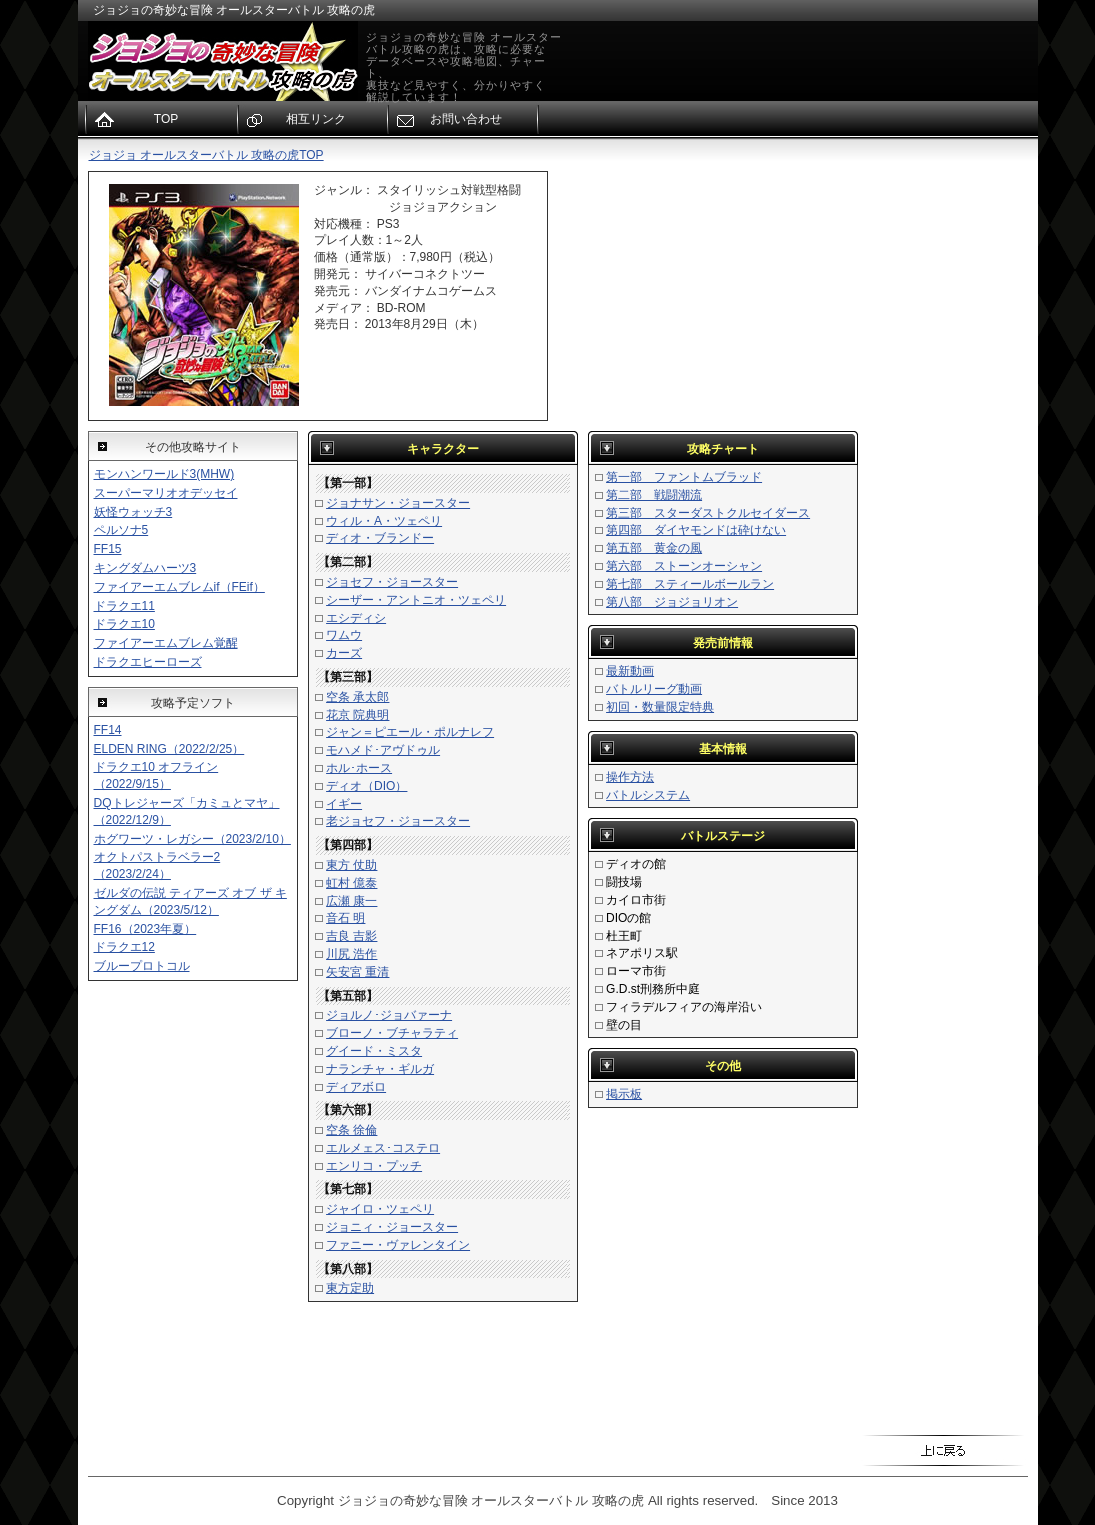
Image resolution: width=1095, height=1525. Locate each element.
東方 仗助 (351, 865)
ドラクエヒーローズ (148, 662)
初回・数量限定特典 (660, 707)
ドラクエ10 (124, 624)
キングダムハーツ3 (145, 568)
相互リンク (316, 119)
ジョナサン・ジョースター (398, 503)
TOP (166, 119)
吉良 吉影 (351, 936)
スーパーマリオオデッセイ (166, 493)
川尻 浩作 (351, 954)
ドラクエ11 (124, 606)
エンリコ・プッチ (374, 1166)
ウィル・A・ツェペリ (384, 521)
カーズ (344, 653)
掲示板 (624, 1094)
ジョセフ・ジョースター (392, 582)
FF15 (108, 549)
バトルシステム (648, 795)
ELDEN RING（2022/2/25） (169, 749)
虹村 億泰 (351, 883)
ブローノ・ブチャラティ (392, 1033)
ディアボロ (356, 1087)
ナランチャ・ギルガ (380, 1069)
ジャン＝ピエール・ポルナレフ (410, 732)
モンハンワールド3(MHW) (164, 474)
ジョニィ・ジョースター (392, 1227)
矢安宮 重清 (357, 972)
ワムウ (344, 635)
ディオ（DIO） (366, 786)
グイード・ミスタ (374, 1051)
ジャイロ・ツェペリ (380, 1209)
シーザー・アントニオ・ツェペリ (416, 600)
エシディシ (356, 618)
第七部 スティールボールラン (690, 584)
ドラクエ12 (124, 947)
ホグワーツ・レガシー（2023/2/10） (192, 839)
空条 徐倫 (351, 1130)
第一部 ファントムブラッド (684, 477)
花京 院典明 (357, 715)
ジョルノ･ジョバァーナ (389, 1015)
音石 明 (345, 918)
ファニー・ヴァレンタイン (398, 1245)
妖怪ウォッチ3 (133, 512)
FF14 (108, 730)
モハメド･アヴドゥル (383, 750)
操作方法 (630, 777)
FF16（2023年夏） (145, 929)
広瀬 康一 (351, 901)
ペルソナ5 (121, 530)
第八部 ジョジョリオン (672, 602)
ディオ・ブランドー (380, 538)
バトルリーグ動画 (654, 689)
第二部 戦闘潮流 (654, 495)
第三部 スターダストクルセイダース (708, 513)
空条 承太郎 (357, 697)
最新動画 (630, 671)
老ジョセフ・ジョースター (398, 821)
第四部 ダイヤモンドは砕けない (696, 530)
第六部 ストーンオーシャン (684, 566)
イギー (344, 804)
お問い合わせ (466, 119)
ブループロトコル (142, 966)
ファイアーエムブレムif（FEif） (179, 587)
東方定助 (350, 1288)
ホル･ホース (359, 768)
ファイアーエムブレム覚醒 (166, 643)
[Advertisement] (948, 471)
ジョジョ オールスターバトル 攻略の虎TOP (206, 155)
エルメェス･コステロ (383, 1148)
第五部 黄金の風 (654, 548)
